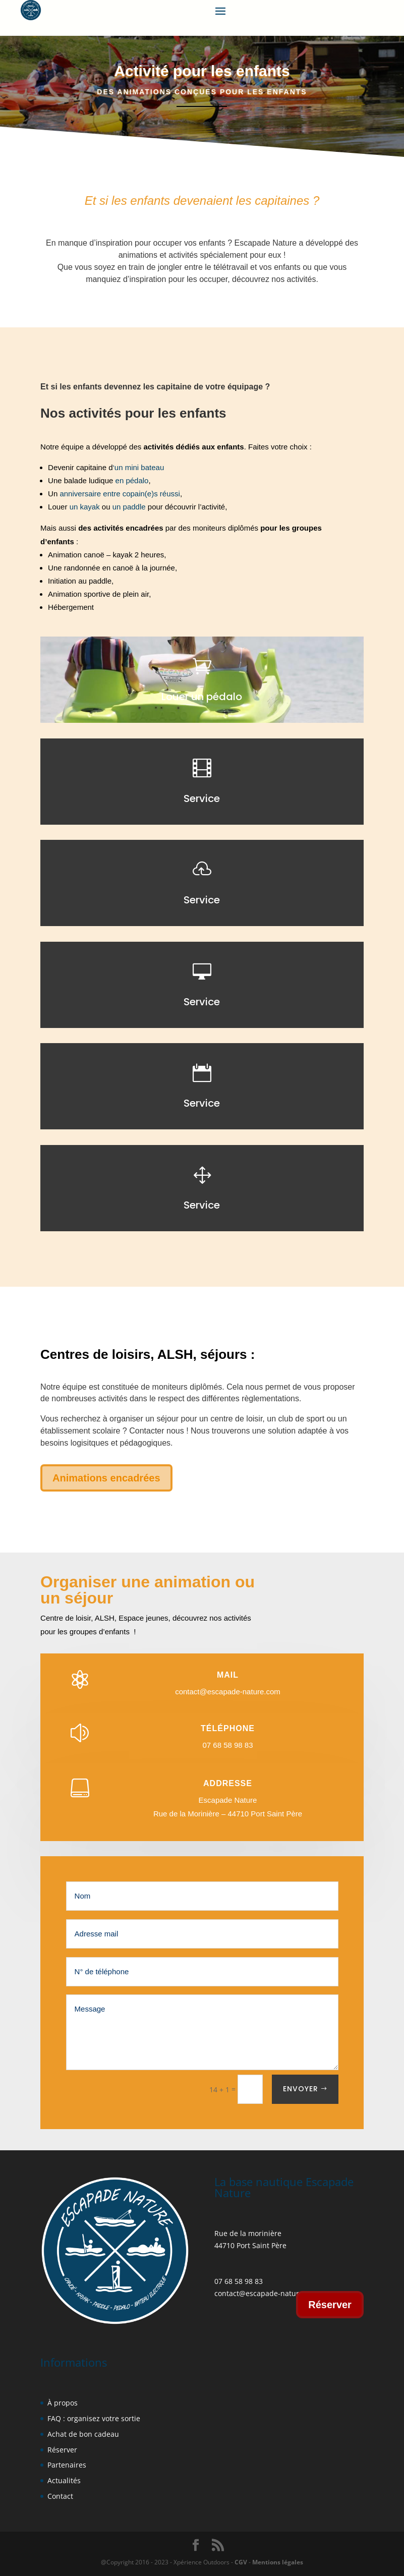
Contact (60, 2496)
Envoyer (300, 2089)
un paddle (129, 506)
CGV (241, 2562)
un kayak (85, 506)
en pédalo (132, 480)
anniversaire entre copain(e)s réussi (120, 493)
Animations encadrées (106, 1477)
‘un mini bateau (138, 467)
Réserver (330, 2304)
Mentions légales (277, 2562)
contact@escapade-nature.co (263, 2293)
